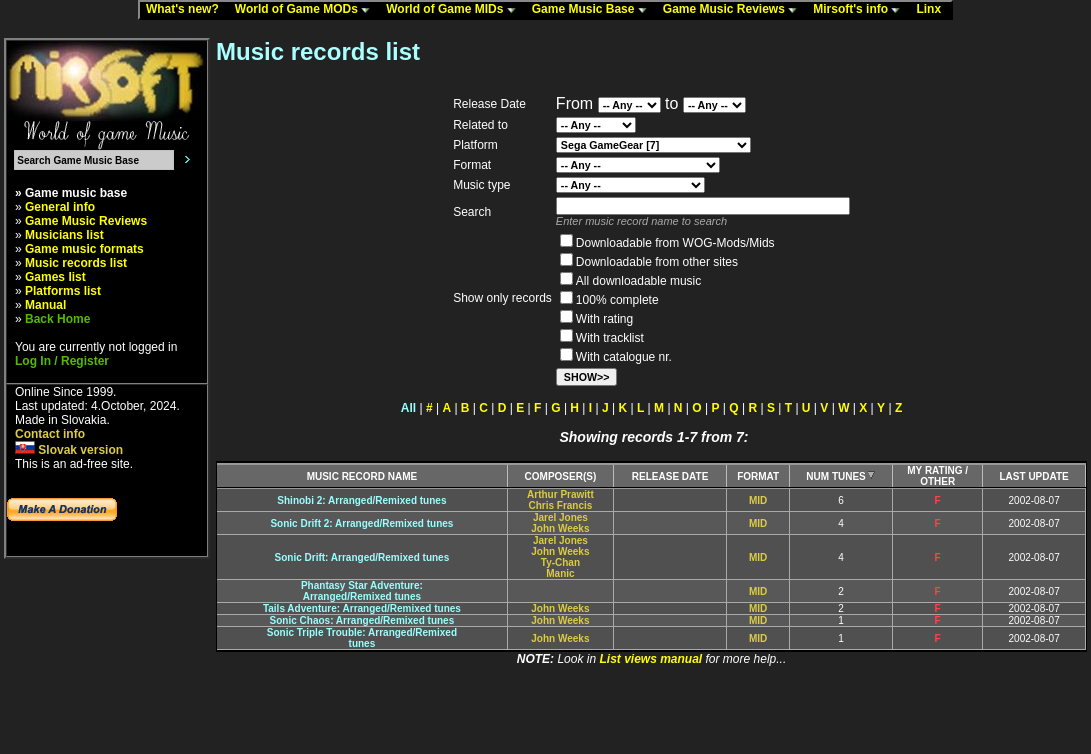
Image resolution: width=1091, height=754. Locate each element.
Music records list (76, 263)
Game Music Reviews (734, 10)
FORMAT (758, 476)
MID (758, 500)
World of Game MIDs (455, 10)
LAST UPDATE (1034, 476)
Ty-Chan (560, 562)
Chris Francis (560, 505)
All (408, 408)
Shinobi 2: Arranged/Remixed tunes (361, 500)
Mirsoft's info (861, 10)
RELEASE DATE (670, 476)
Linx (933, 10)
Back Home (57, 319)
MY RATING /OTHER (937, 476)
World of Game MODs (307, 10)
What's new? (187, 10)
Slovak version (69, 450)
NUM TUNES (840, 476)
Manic (560, 573)
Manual (45, 305)
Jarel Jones (560, 517)
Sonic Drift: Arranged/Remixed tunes (362, 557)
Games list (55, 277)
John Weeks (560, 528)
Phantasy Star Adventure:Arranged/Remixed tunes (362, 591)
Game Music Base (594, 10)
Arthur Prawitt (560, 494)
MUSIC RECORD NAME (362, 476)
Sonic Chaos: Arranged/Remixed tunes (362, 620)
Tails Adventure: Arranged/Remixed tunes (362, 608)
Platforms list (63, 291)
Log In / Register (62, 361)
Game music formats (84, 249)
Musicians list (64, 235)
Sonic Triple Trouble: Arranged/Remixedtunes (362, 638)
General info (60, 207)
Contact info (50, 434)
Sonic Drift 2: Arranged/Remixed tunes (361, 523)
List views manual (650, 659)
